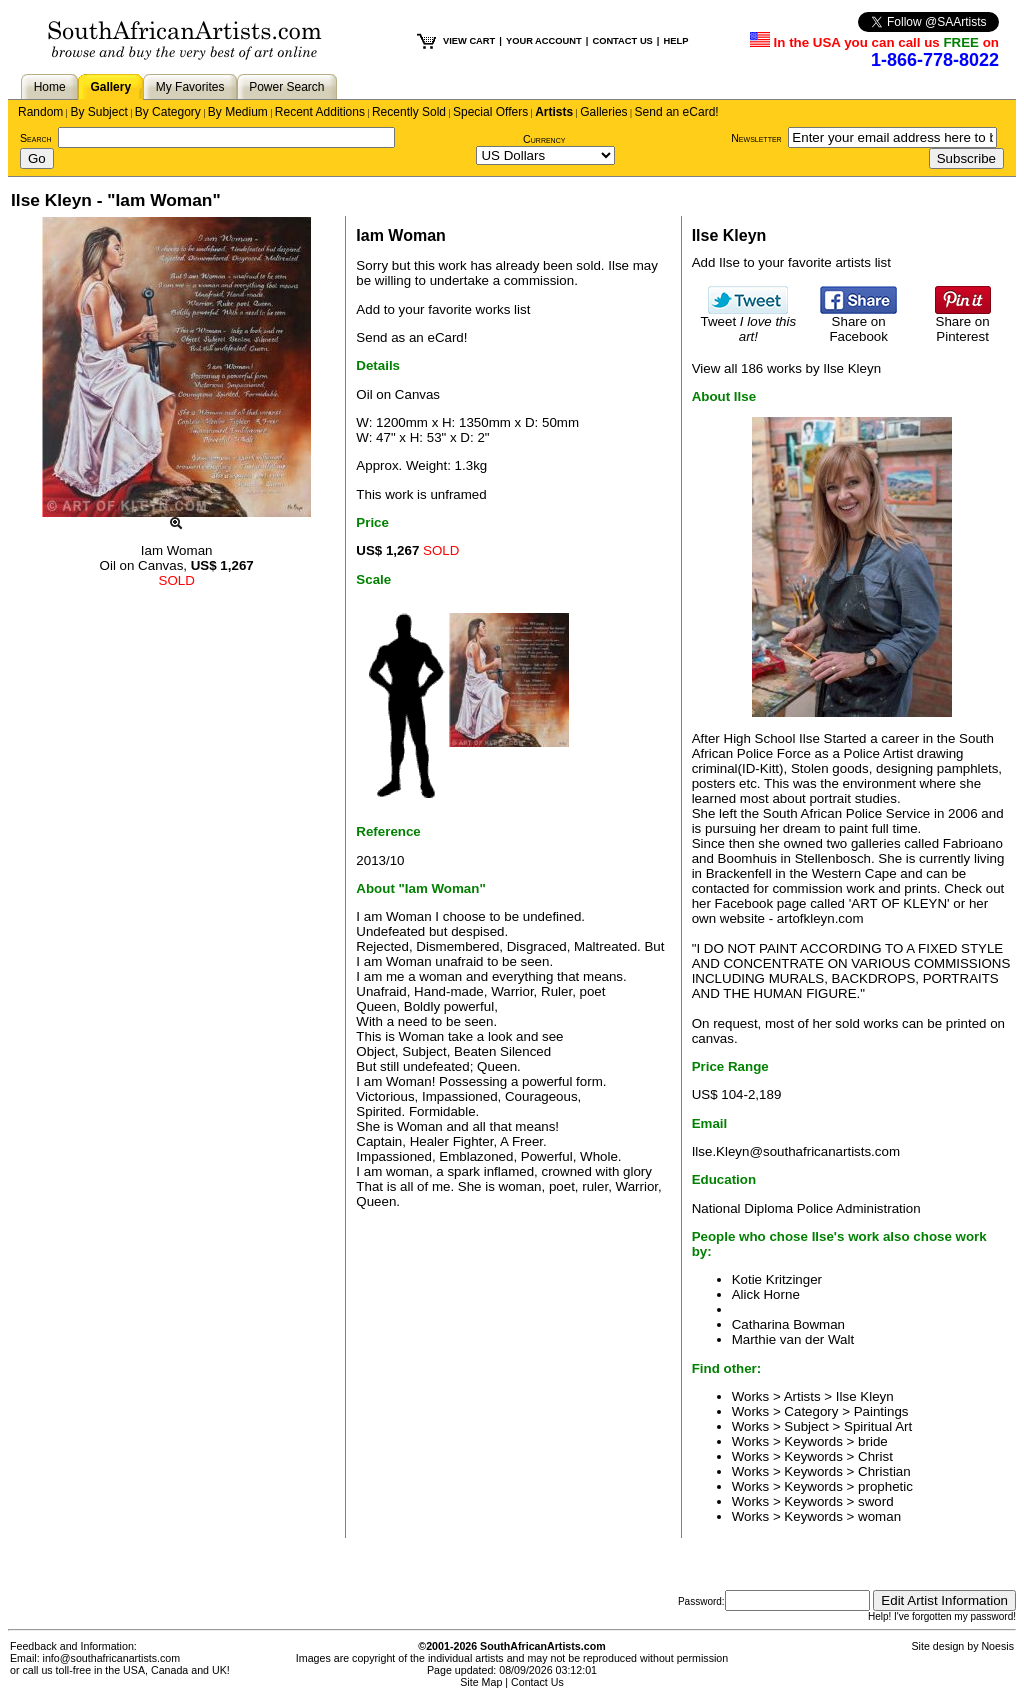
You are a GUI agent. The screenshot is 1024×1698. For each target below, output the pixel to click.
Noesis (997, 1646)
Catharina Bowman (788, 1324)
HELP (675, 41)
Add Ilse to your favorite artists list (791, 262)
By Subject (98, 112)
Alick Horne (766, 1294)
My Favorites (190, 87)
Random (40, 112)
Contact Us (537, 1682)
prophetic (885, 1486)
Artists (554, 112)
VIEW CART (469, 41)
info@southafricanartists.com (112, 1658)
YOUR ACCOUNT (544, 41)
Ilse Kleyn (865, 1396)
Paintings (881, 1411)
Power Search (286, 87)
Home (50, 87)
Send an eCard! (677, 112)
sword (876, 1501)
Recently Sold (409, 112)
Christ (875, 1456)
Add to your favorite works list (443, 309)
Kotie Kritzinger (777, 1279)
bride (873, 1441)
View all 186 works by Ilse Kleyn (786, 368)
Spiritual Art (878, 1426)
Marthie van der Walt (793, 1339)
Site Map (481, 1682)
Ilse (618, 265)
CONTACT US (622, 41)
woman (879, 1516)
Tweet (749, 323)
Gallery (110, 87)
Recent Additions (320, 112)
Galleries (603, 112)
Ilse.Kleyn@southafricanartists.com (796, 1151)
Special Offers (490, 112)
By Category (168, 112)
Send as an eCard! (411, 337)
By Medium (238, 112)
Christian (884, 1471)
